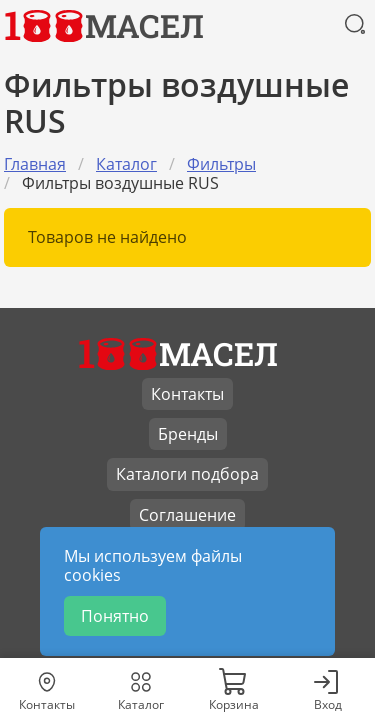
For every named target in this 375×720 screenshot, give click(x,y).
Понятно (115, 616)
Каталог (126, 164)
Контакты (187, 394)
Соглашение (187, 515)
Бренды (188, 434)
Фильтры (221, 164)
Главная (35, 164)
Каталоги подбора (187, 474)
